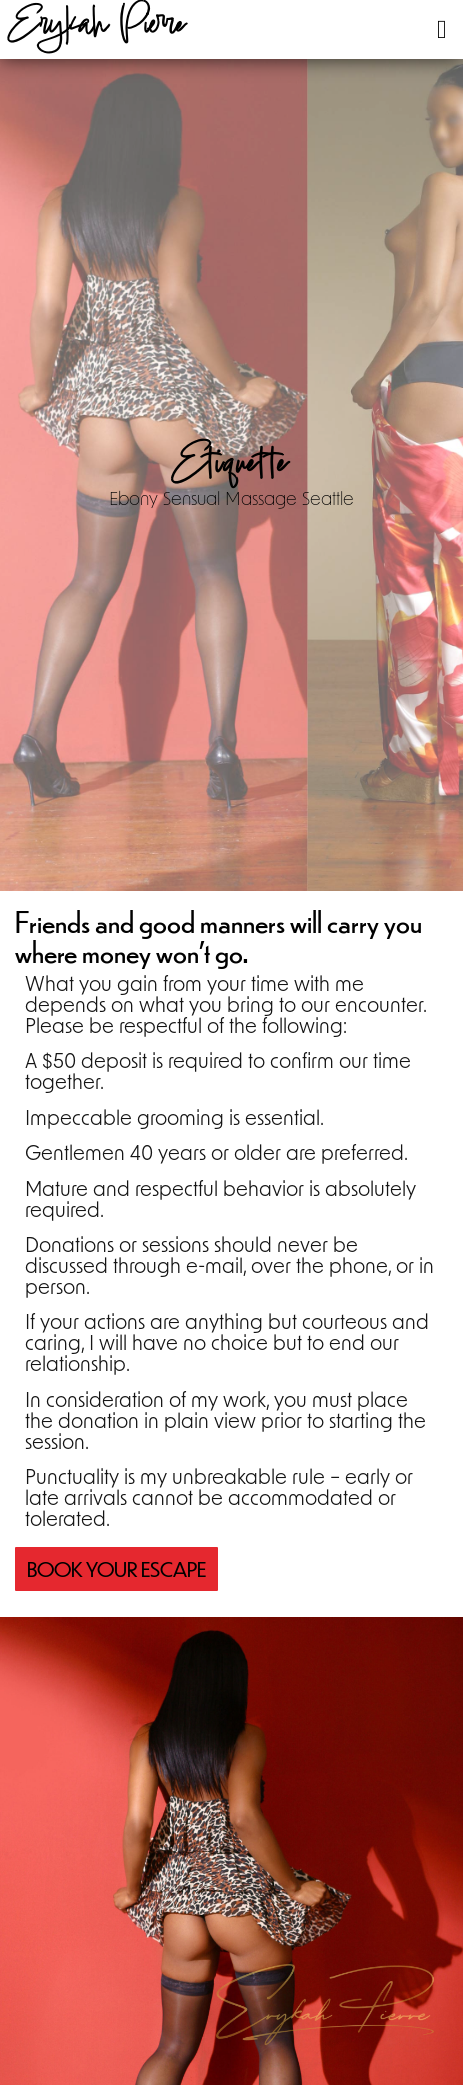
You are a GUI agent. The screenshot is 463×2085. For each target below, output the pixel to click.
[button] (441, 29)
